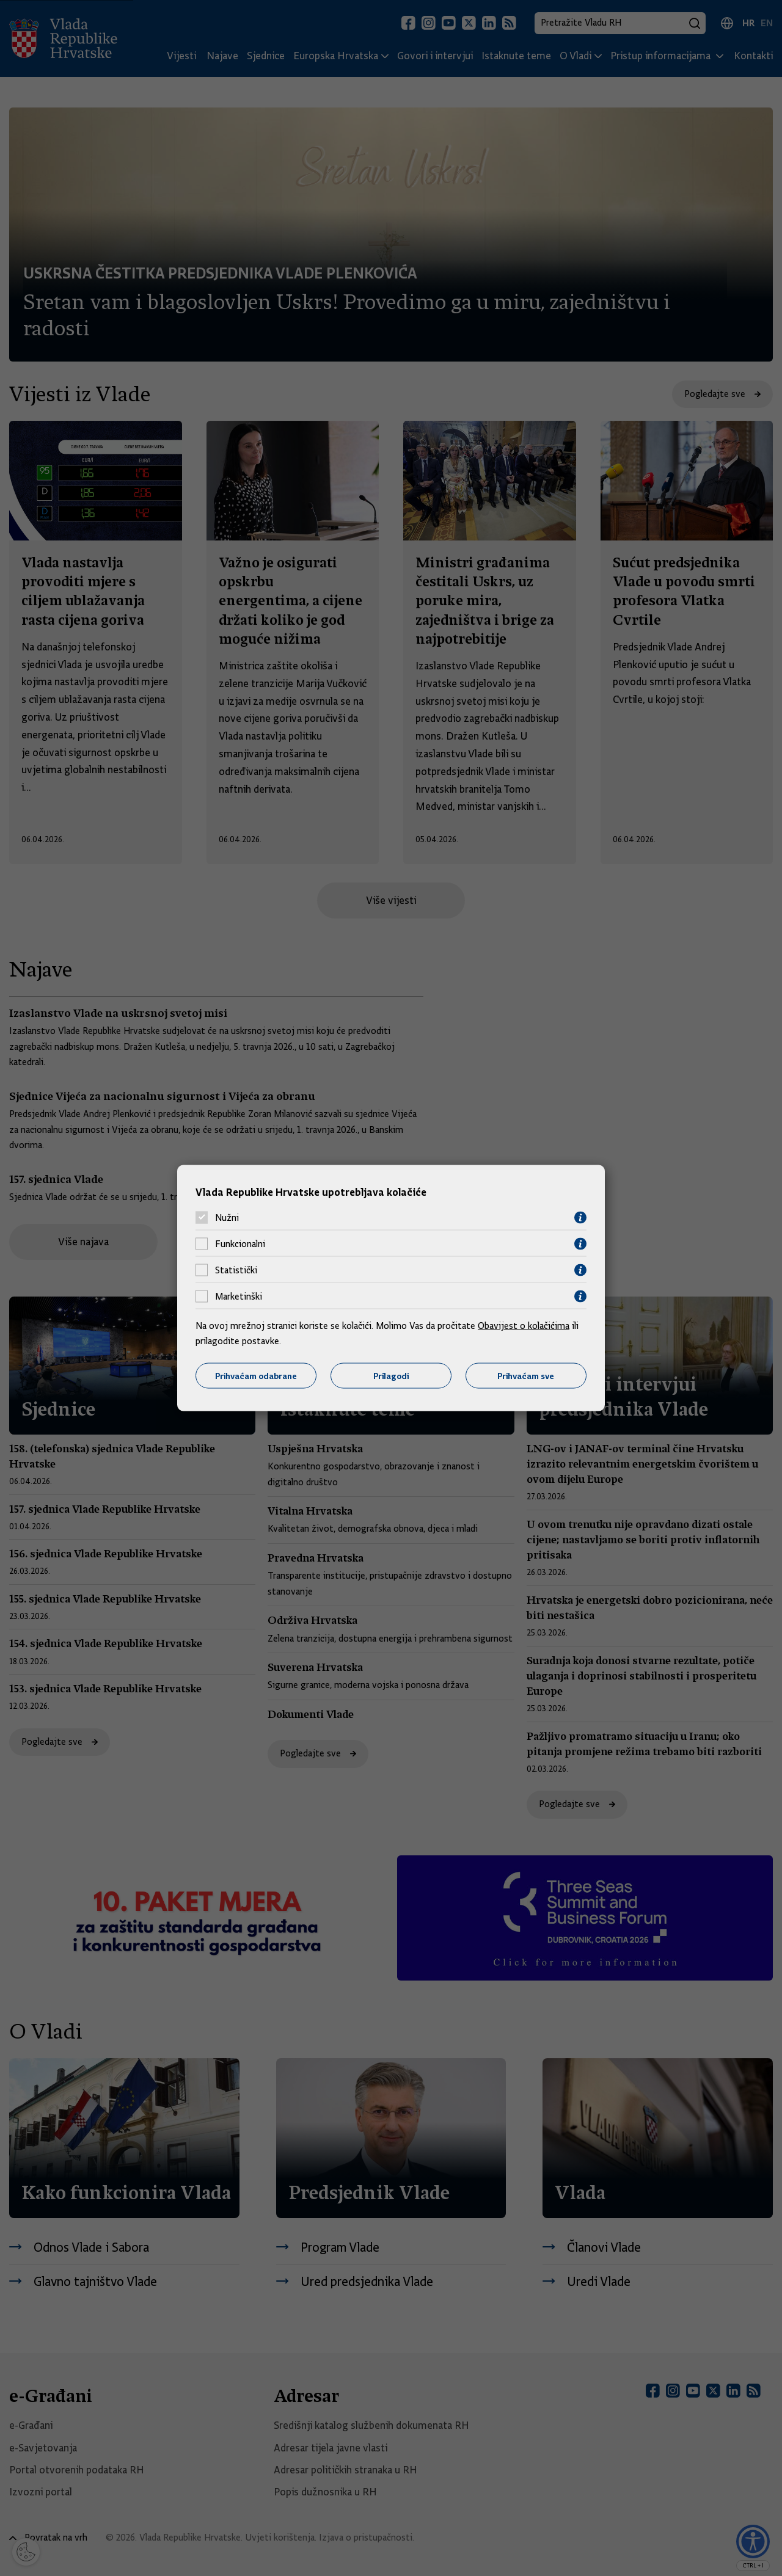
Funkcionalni (240, 1244)
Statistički (236, 1270)
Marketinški (238, 1296)
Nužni (227, 1217)
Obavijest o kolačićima (523, 1325)
